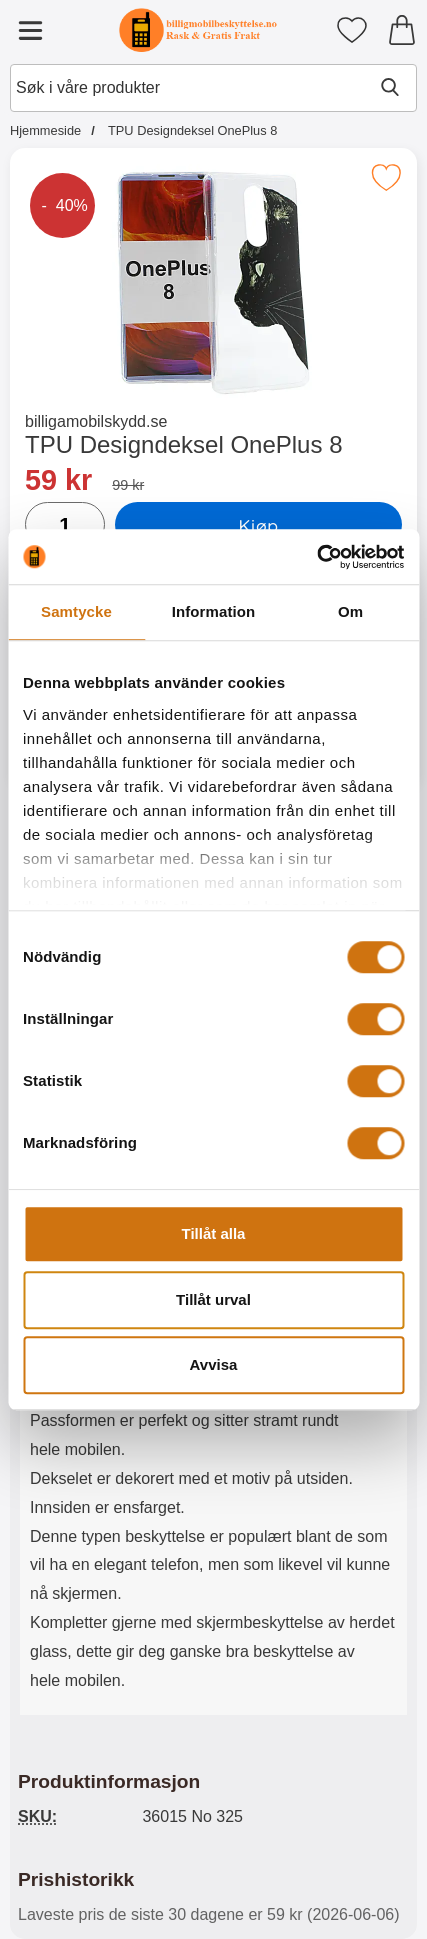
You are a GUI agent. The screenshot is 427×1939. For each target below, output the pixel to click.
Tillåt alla (214, 1233)
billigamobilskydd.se (96, 421)
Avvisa (214, 1364)
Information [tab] (214, 611)
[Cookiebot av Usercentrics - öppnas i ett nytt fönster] (316, 557)
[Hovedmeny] (30, 30)
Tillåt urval (213, 1299)
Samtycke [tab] (76, 611)
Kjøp (258, 525)
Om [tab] (350, 611)
